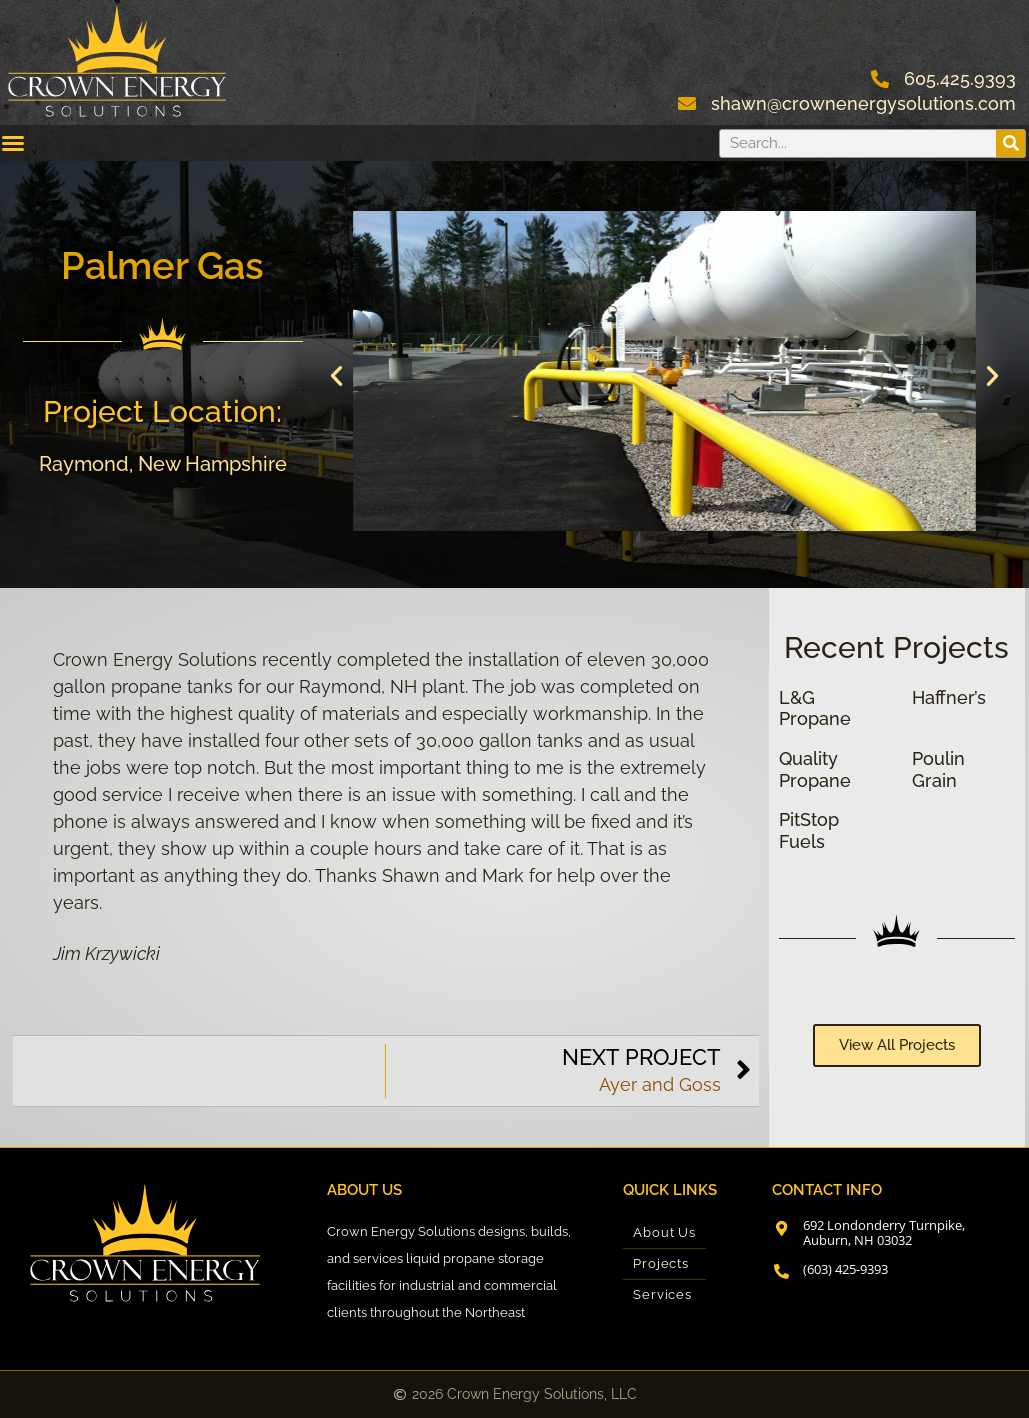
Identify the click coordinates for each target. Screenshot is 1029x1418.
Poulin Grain (938, 769)
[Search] (1010, 143)
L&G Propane (815, 708)
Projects (660, 1263)
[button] (336, 374)
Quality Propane (815, 769)
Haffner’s (949, 697)
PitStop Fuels (809, 830)
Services (662, 1294)
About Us (664, 1232)
